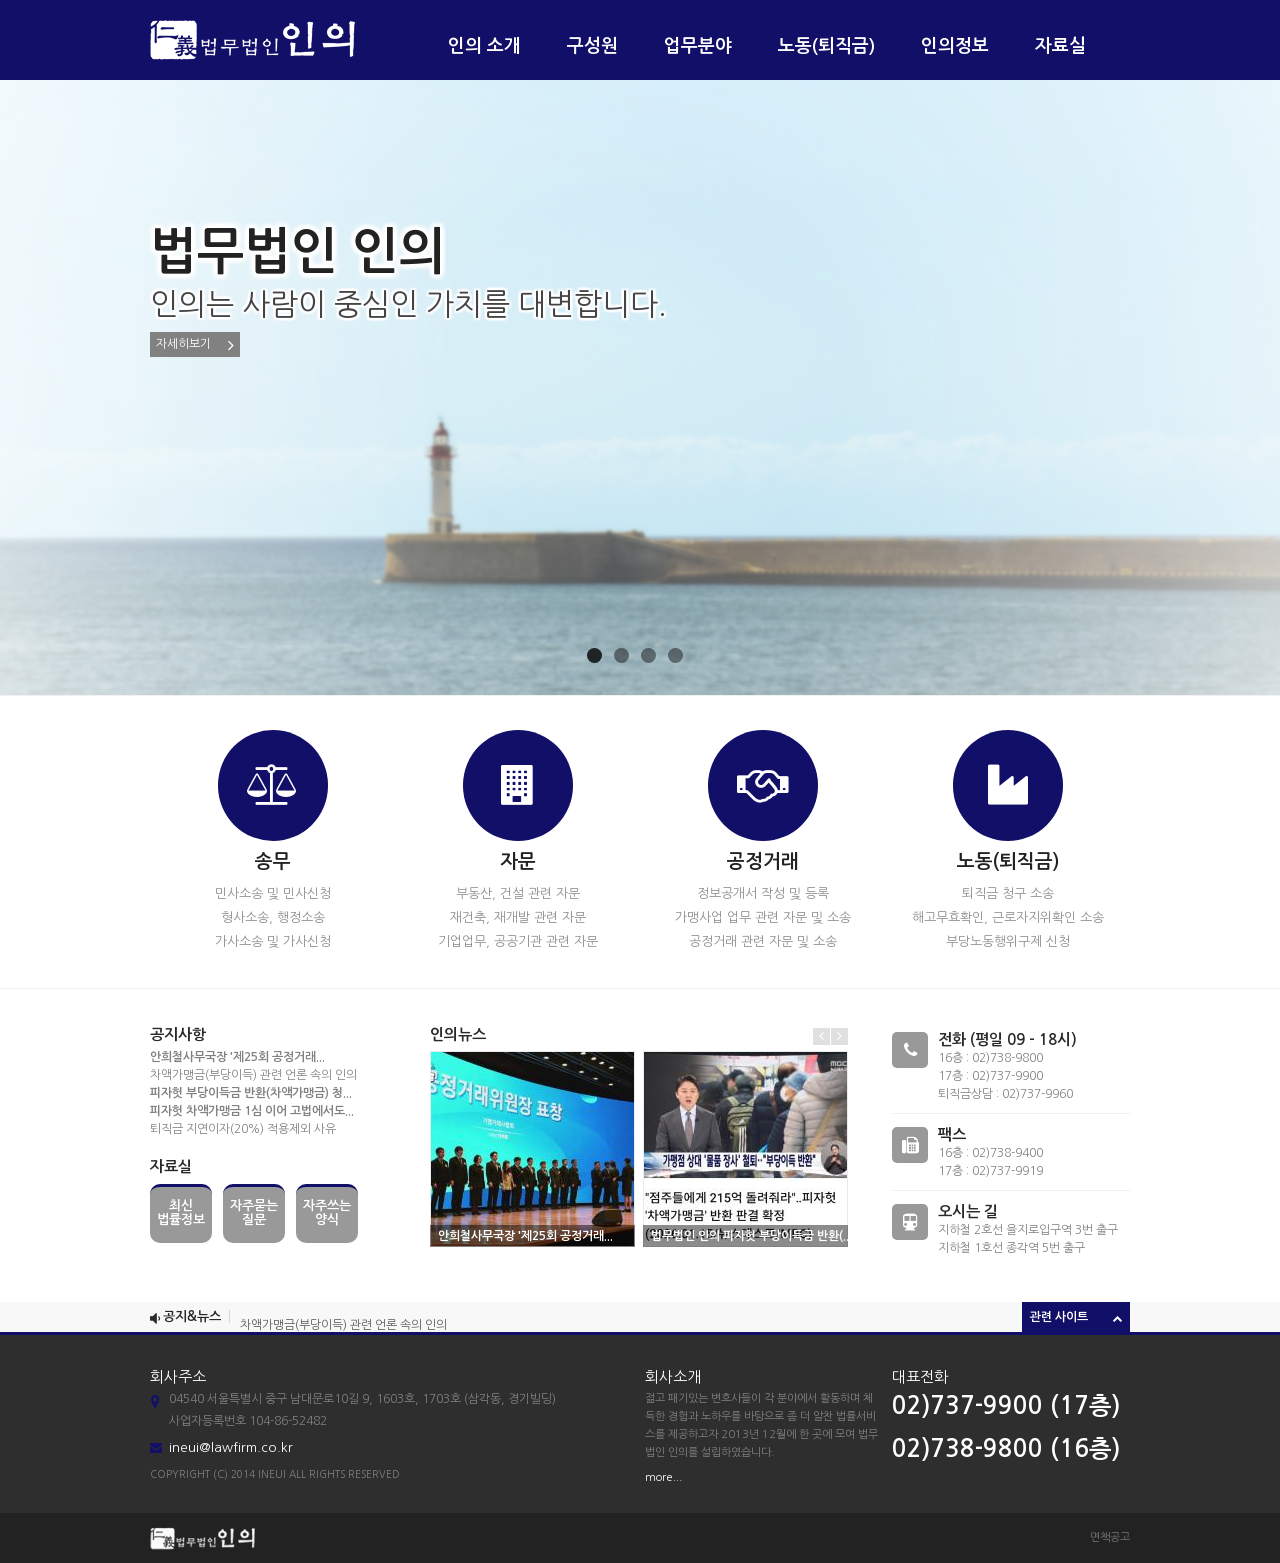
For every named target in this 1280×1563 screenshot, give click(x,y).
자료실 (1060, 46)
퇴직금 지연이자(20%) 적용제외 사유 (243, 1129)
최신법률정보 (181, 1212)
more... (663, 1477)
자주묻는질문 (254, 1212)
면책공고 (1110, 1537)
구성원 (592, 46)
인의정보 (955, 46)
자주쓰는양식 (327, 1212)
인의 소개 (484, 46)
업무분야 (698, 46)
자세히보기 (195, 344)
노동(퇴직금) (826, 46)
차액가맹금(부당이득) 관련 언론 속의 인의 (253, 1075)
